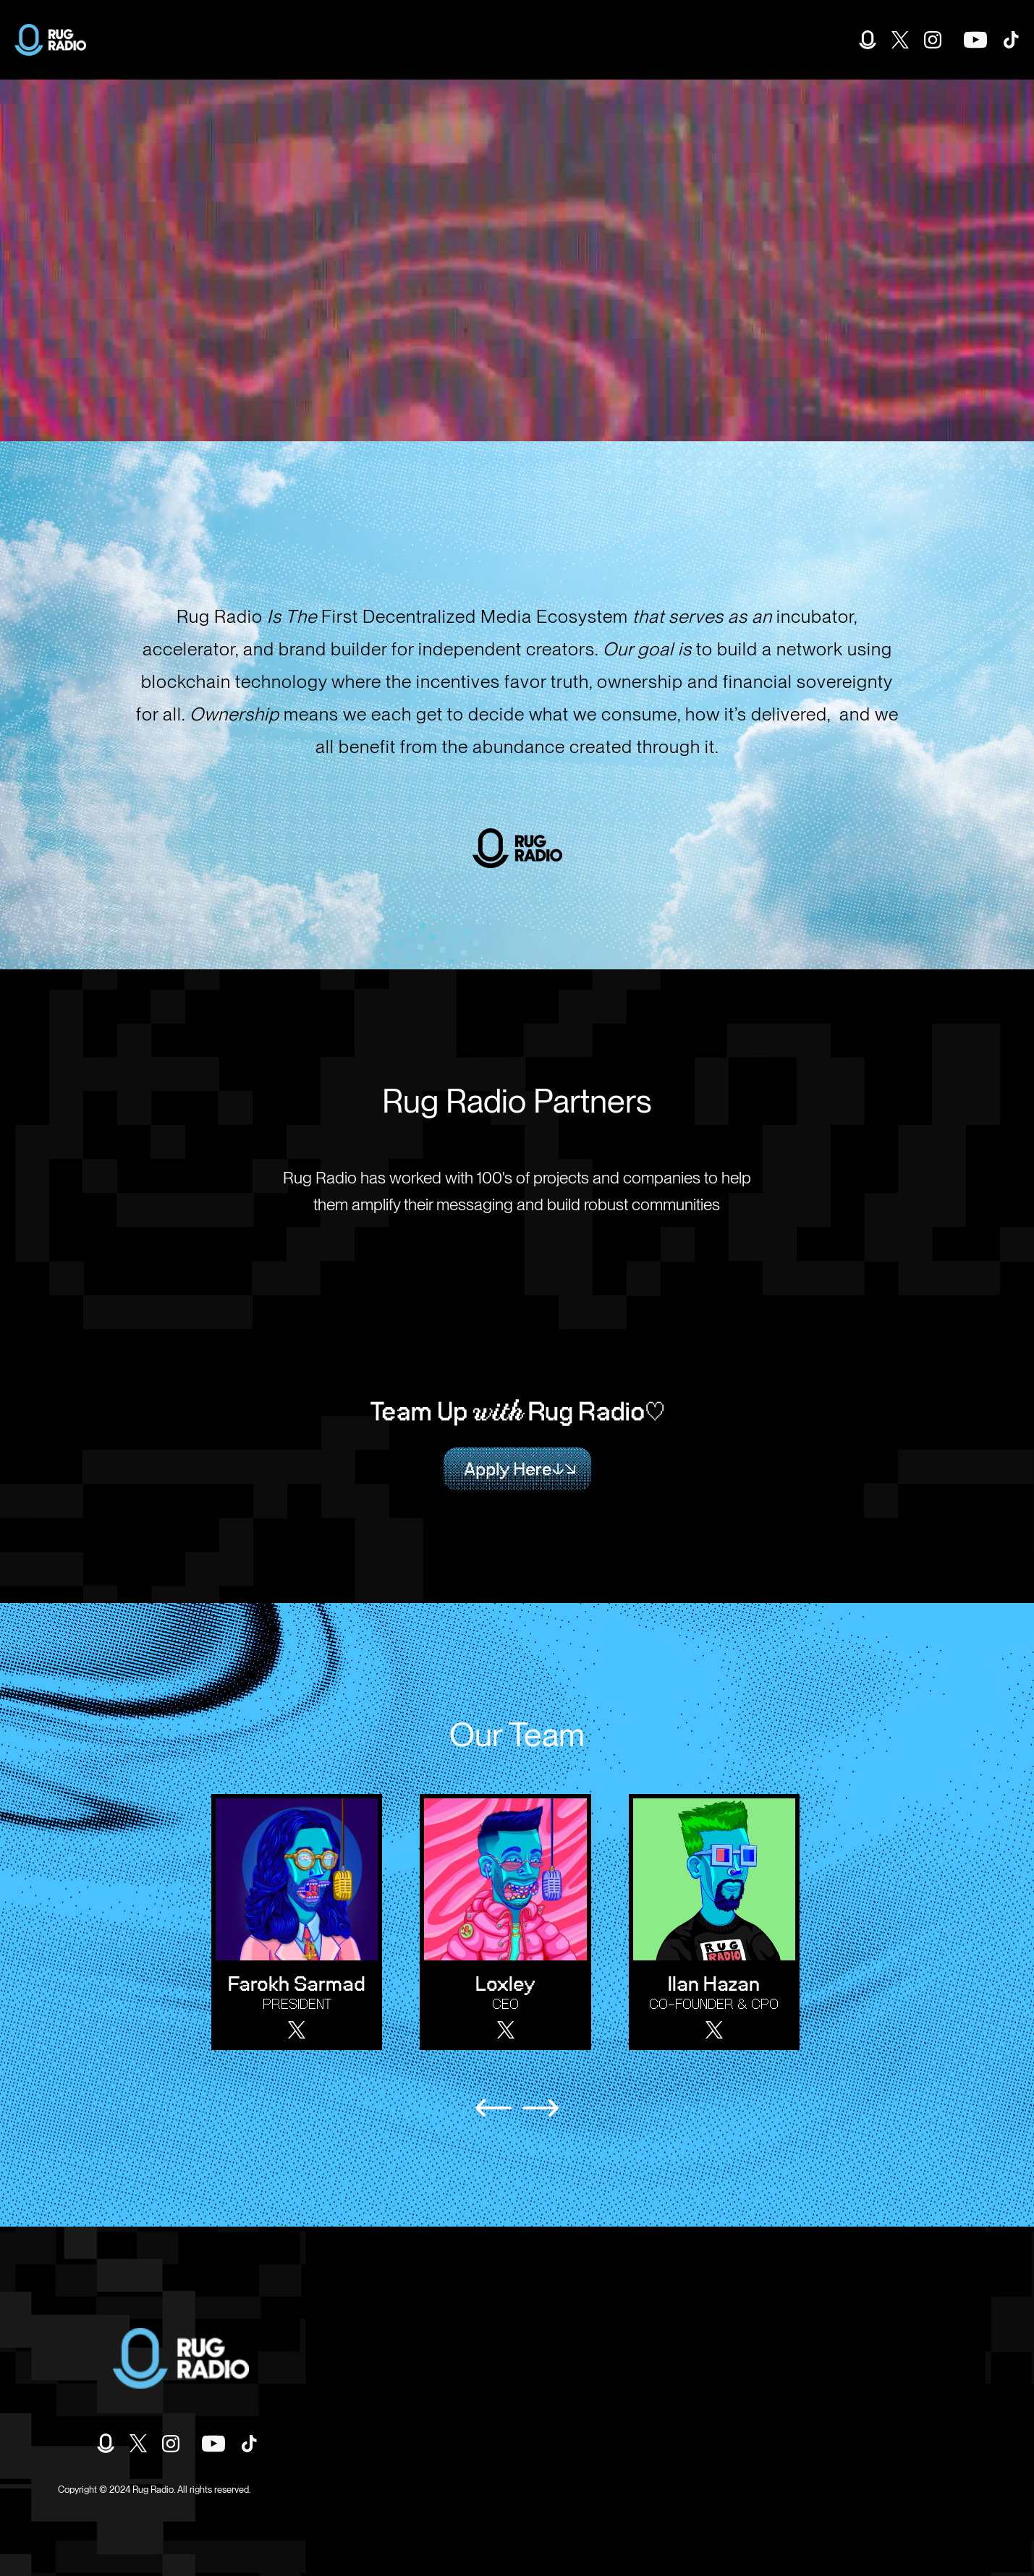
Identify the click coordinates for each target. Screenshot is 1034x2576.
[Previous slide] (493, 2107)
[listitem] (304, 1922)
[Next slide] (540, 2107)
